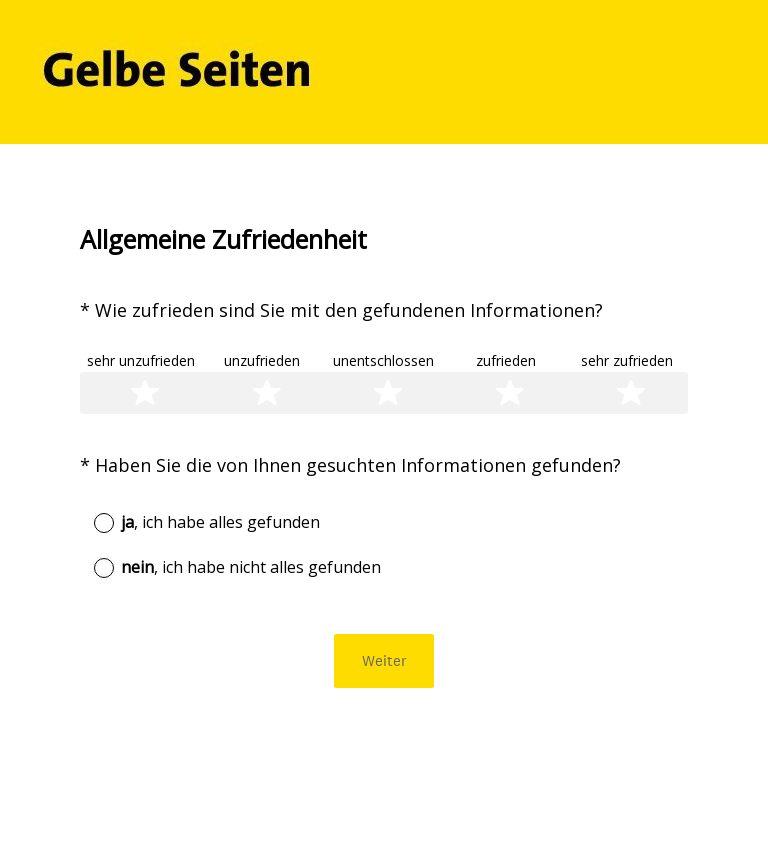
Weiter (384, 660)
